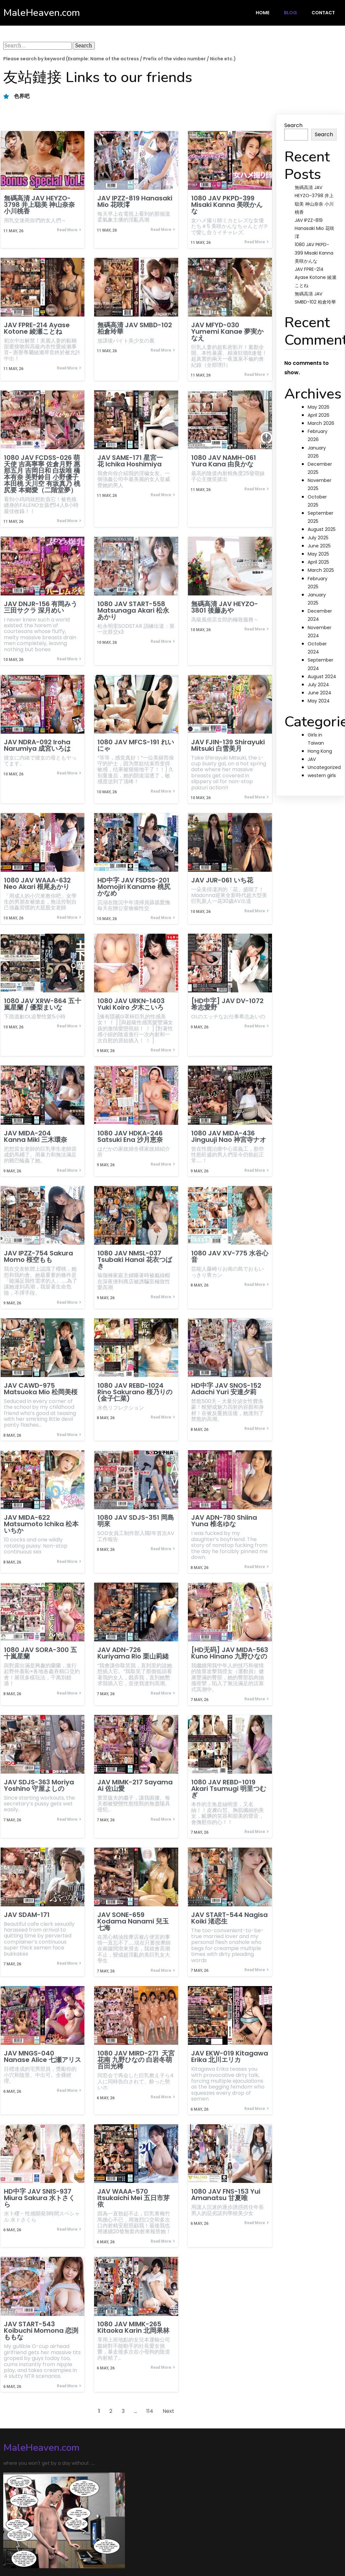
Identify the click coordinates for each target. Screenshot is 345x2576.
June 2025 (319, 546)
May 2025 (318, 554)
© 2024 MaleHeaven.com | (38, 2543)
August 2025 (322, 529)
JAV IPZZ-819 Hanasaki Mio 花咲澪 (314, 228)
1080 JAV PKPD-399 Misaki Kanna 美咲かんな (314, 252)
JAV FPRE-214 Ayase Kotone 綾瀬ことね (315, 277)
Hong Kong (320, 751)
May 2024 (319, 701)
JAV (312, 759)
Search (293, 125)
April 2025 (318, 562)
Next (168, 2402)
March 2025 (321, 570)
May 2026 (318, 407)
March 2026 (321, 423)
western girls (322, 775)
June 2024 (319, 692)
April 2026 (318, 415)
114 (149, 2402)
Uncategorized (324, 767)
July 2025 (318, 537)
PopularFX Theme (96, 2543)
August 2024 (322, 676)
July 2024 (318, 684)
